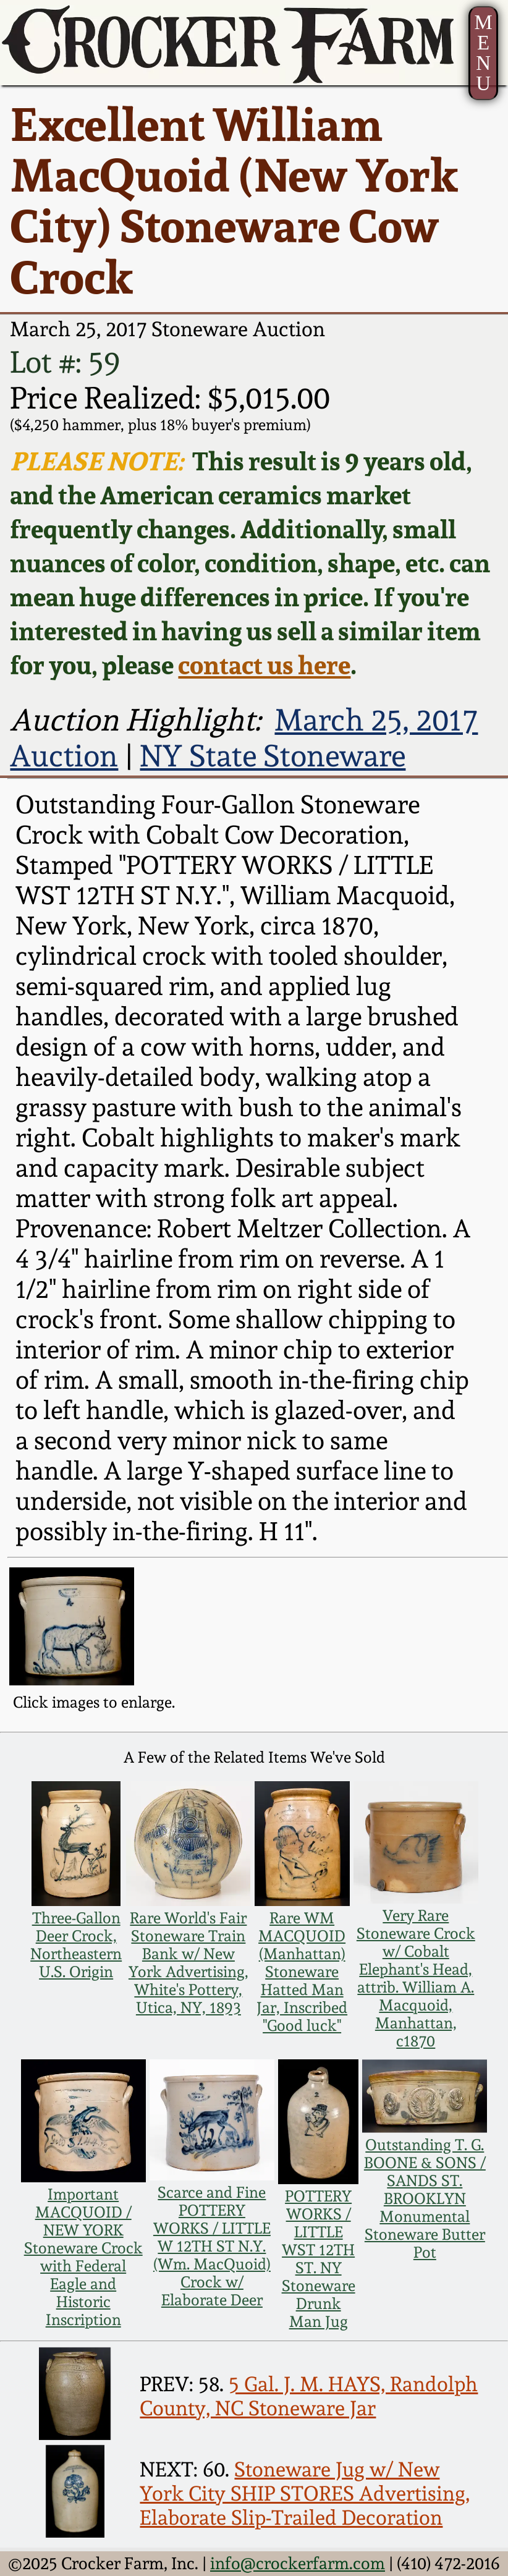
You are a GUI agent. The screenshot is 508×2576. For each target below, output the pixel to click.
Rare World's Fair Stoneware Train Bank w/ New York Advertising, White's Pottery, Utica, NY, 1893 (188, 1963)
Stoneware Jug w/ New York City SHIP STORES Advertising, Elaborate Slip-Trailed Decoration (305, 2493)
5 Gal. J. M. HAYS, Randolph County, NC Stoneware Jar (309, 2396)
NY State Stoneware (272, 756)
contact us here (264, 665)
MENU (483, 53)
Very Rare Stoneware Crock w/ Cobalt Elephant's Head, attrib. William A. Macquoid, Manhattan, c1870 (416, 1978)
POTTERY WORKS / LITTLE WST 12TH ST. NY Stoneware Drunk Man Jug (318, 2259)
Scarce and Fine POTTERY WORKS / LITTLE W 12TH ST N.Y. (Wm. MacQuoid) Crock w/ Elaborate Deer (212, 2246)
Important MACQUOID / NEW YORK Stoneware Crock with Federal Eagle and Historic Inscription (83, 2257)
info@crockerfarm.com (297, 2563)
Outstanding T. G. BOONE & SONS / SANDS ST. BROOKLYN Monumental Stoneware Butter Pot (425, 2198)
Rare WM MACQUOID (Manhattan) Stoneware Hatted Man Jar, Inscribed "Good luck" (301, 1972)
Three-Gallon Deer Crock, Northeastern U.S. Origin (76, 1945)
